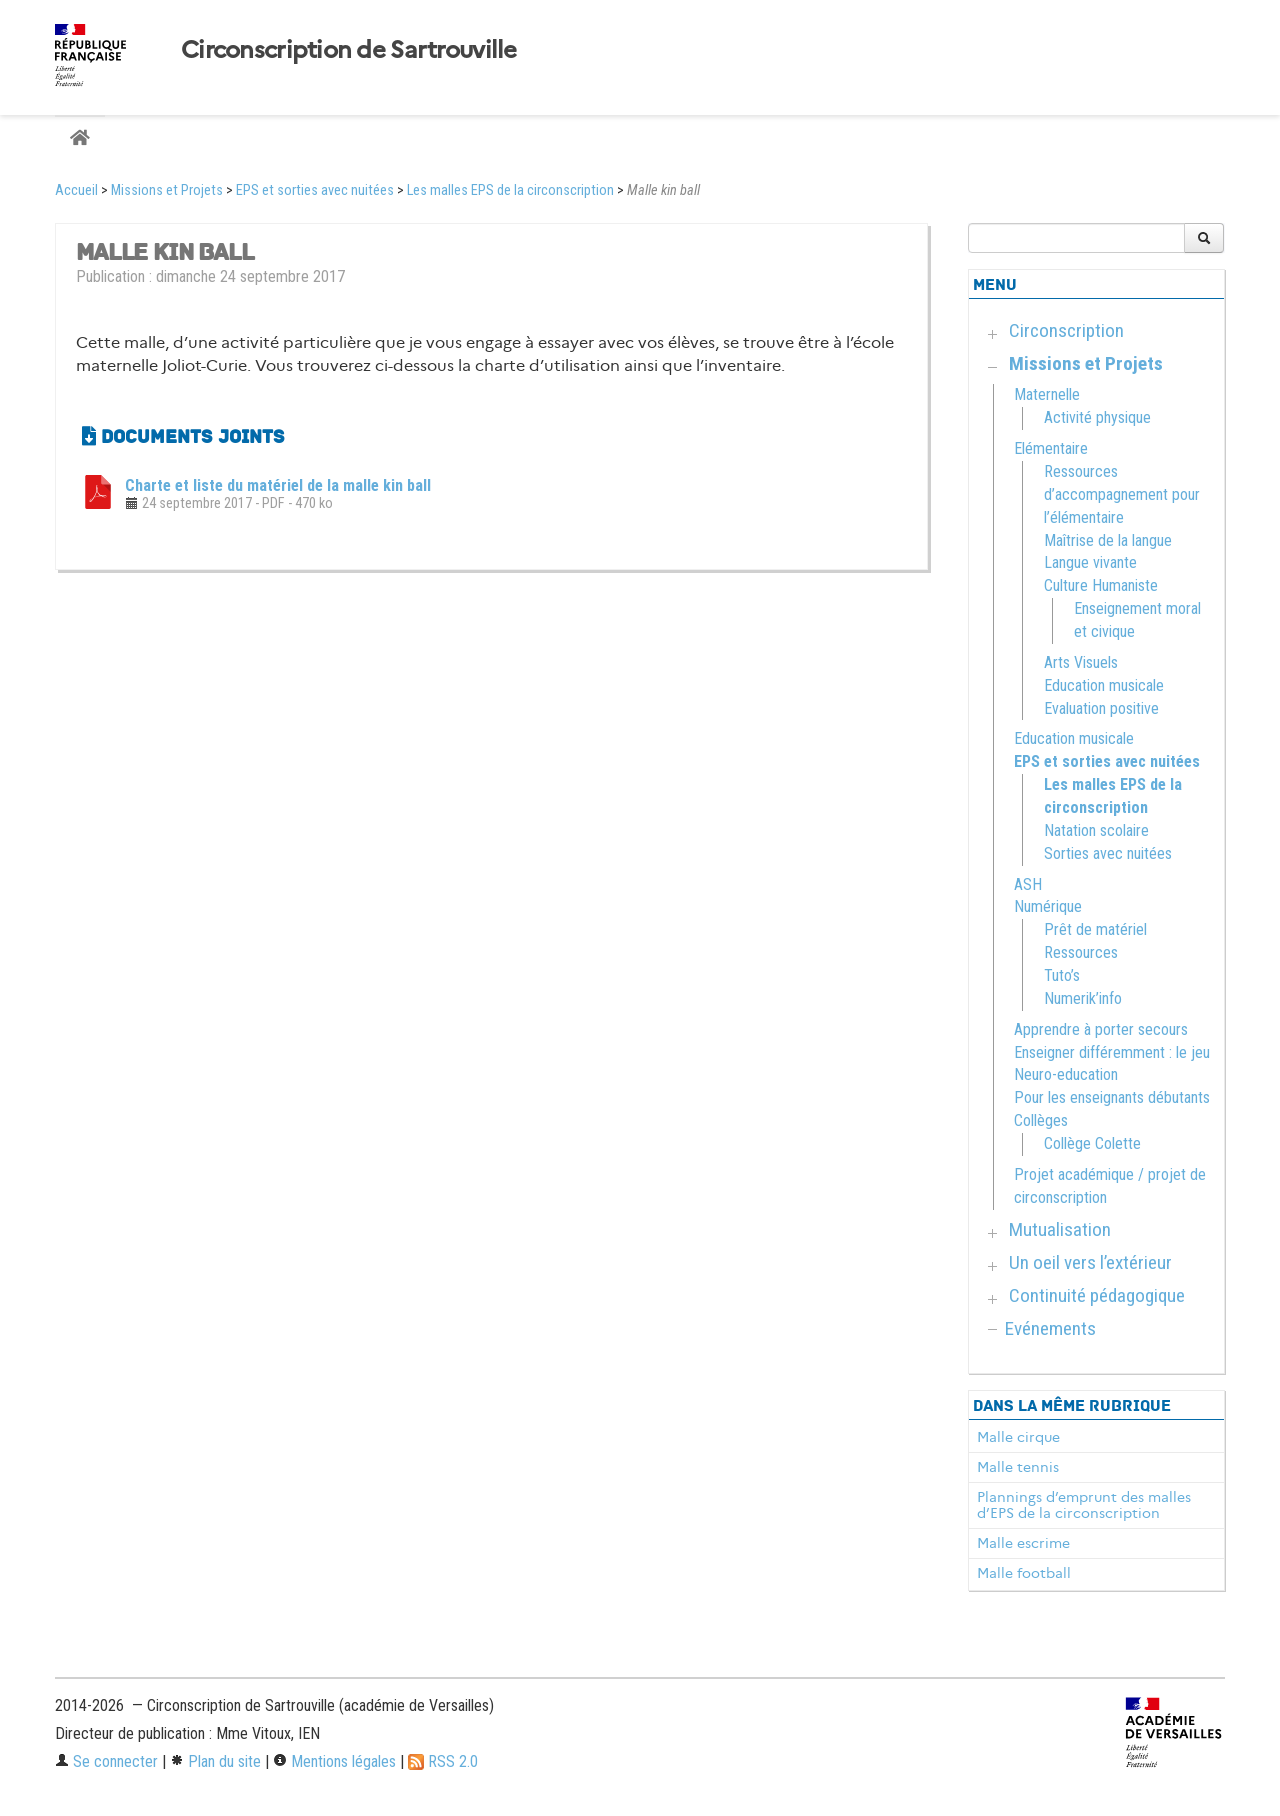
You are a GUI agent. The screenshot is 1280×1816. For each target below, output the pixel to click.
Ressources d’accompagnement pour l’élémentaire (1122, 494)
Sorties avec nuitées (1108, 853)
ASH (1028, 884)
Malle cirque (1018, 1437)
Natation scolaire (1096, 830)
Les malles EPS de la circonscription (510, 190)
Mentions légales (334, 1761)
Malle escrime (1023, 1543)
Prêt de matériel (1095, 929)
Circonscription (1066, 330)
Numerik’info (1083, 998)
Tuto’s (1062, 975)
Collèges (1041, 1120)
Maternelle (1047, 394)
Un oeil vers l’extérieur (1090, 1262)
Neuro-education (1066, 1074)
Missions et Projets (167, 190)
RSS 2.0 (443, 1761)
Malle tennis (1018, 1467)
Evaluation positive (1101, 708)
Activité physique (1097, 417)
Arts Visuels (1081, 662)
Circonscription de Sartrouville (349, 50)
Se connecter (106, 1761)
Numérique (1048, 906)
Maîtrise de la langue (1108, 540)
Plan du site (215, 1761)
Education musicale (1104, 685)
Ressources (1081, 952)
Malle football (1024, 1573)
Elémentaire (1051, 448)
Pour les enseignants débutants (1112, 1097)
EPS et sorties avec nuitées (315, 190)
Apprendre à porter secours (1101, 1029)
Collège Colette (1092, 1143)
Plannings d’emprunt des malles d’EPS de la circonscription (1084, 1505)
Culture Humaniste (1101, 585)
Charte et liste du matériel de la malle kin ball (278, 485)
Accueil (76, 190)
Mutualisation (1060, 1229)
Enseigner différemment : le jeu (1112, 1052)
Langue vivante (1090, 562)
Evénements (1050, 1328)
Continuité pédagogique (1097, 1295)
